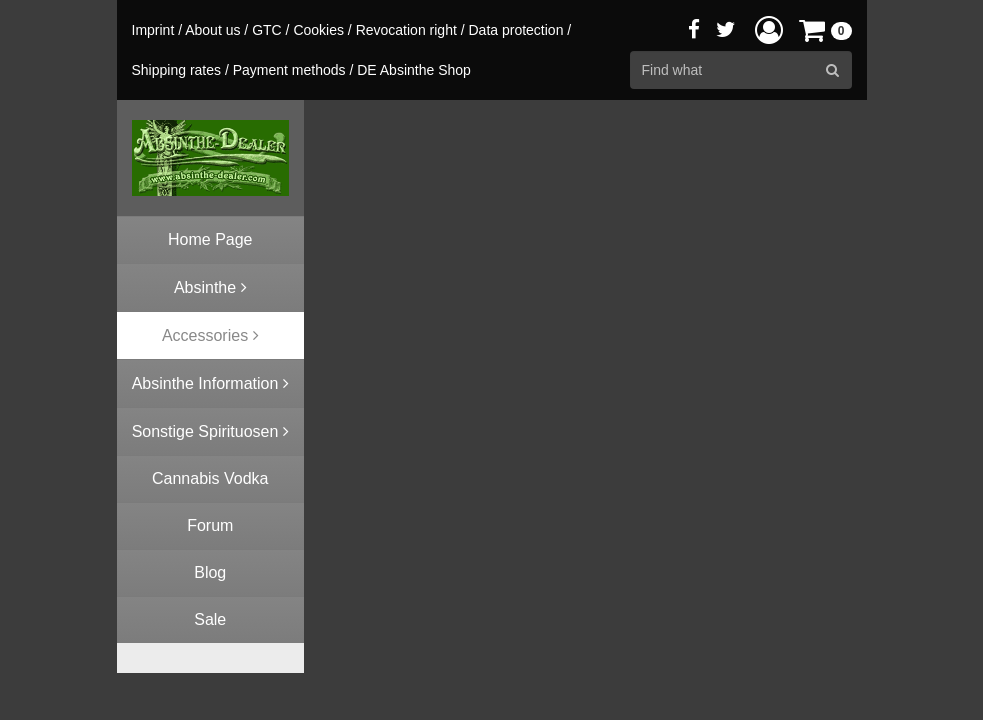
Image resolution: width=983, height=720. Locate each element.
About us (212, 30)
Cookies (318, 30)
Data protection (515, 30)
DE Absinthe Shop (414, 70)
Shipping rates (177, 70)
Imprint (153, 30)
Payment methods (289, 70)
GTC (267, 30)
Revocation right (406, 30)
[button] (769, 29)
